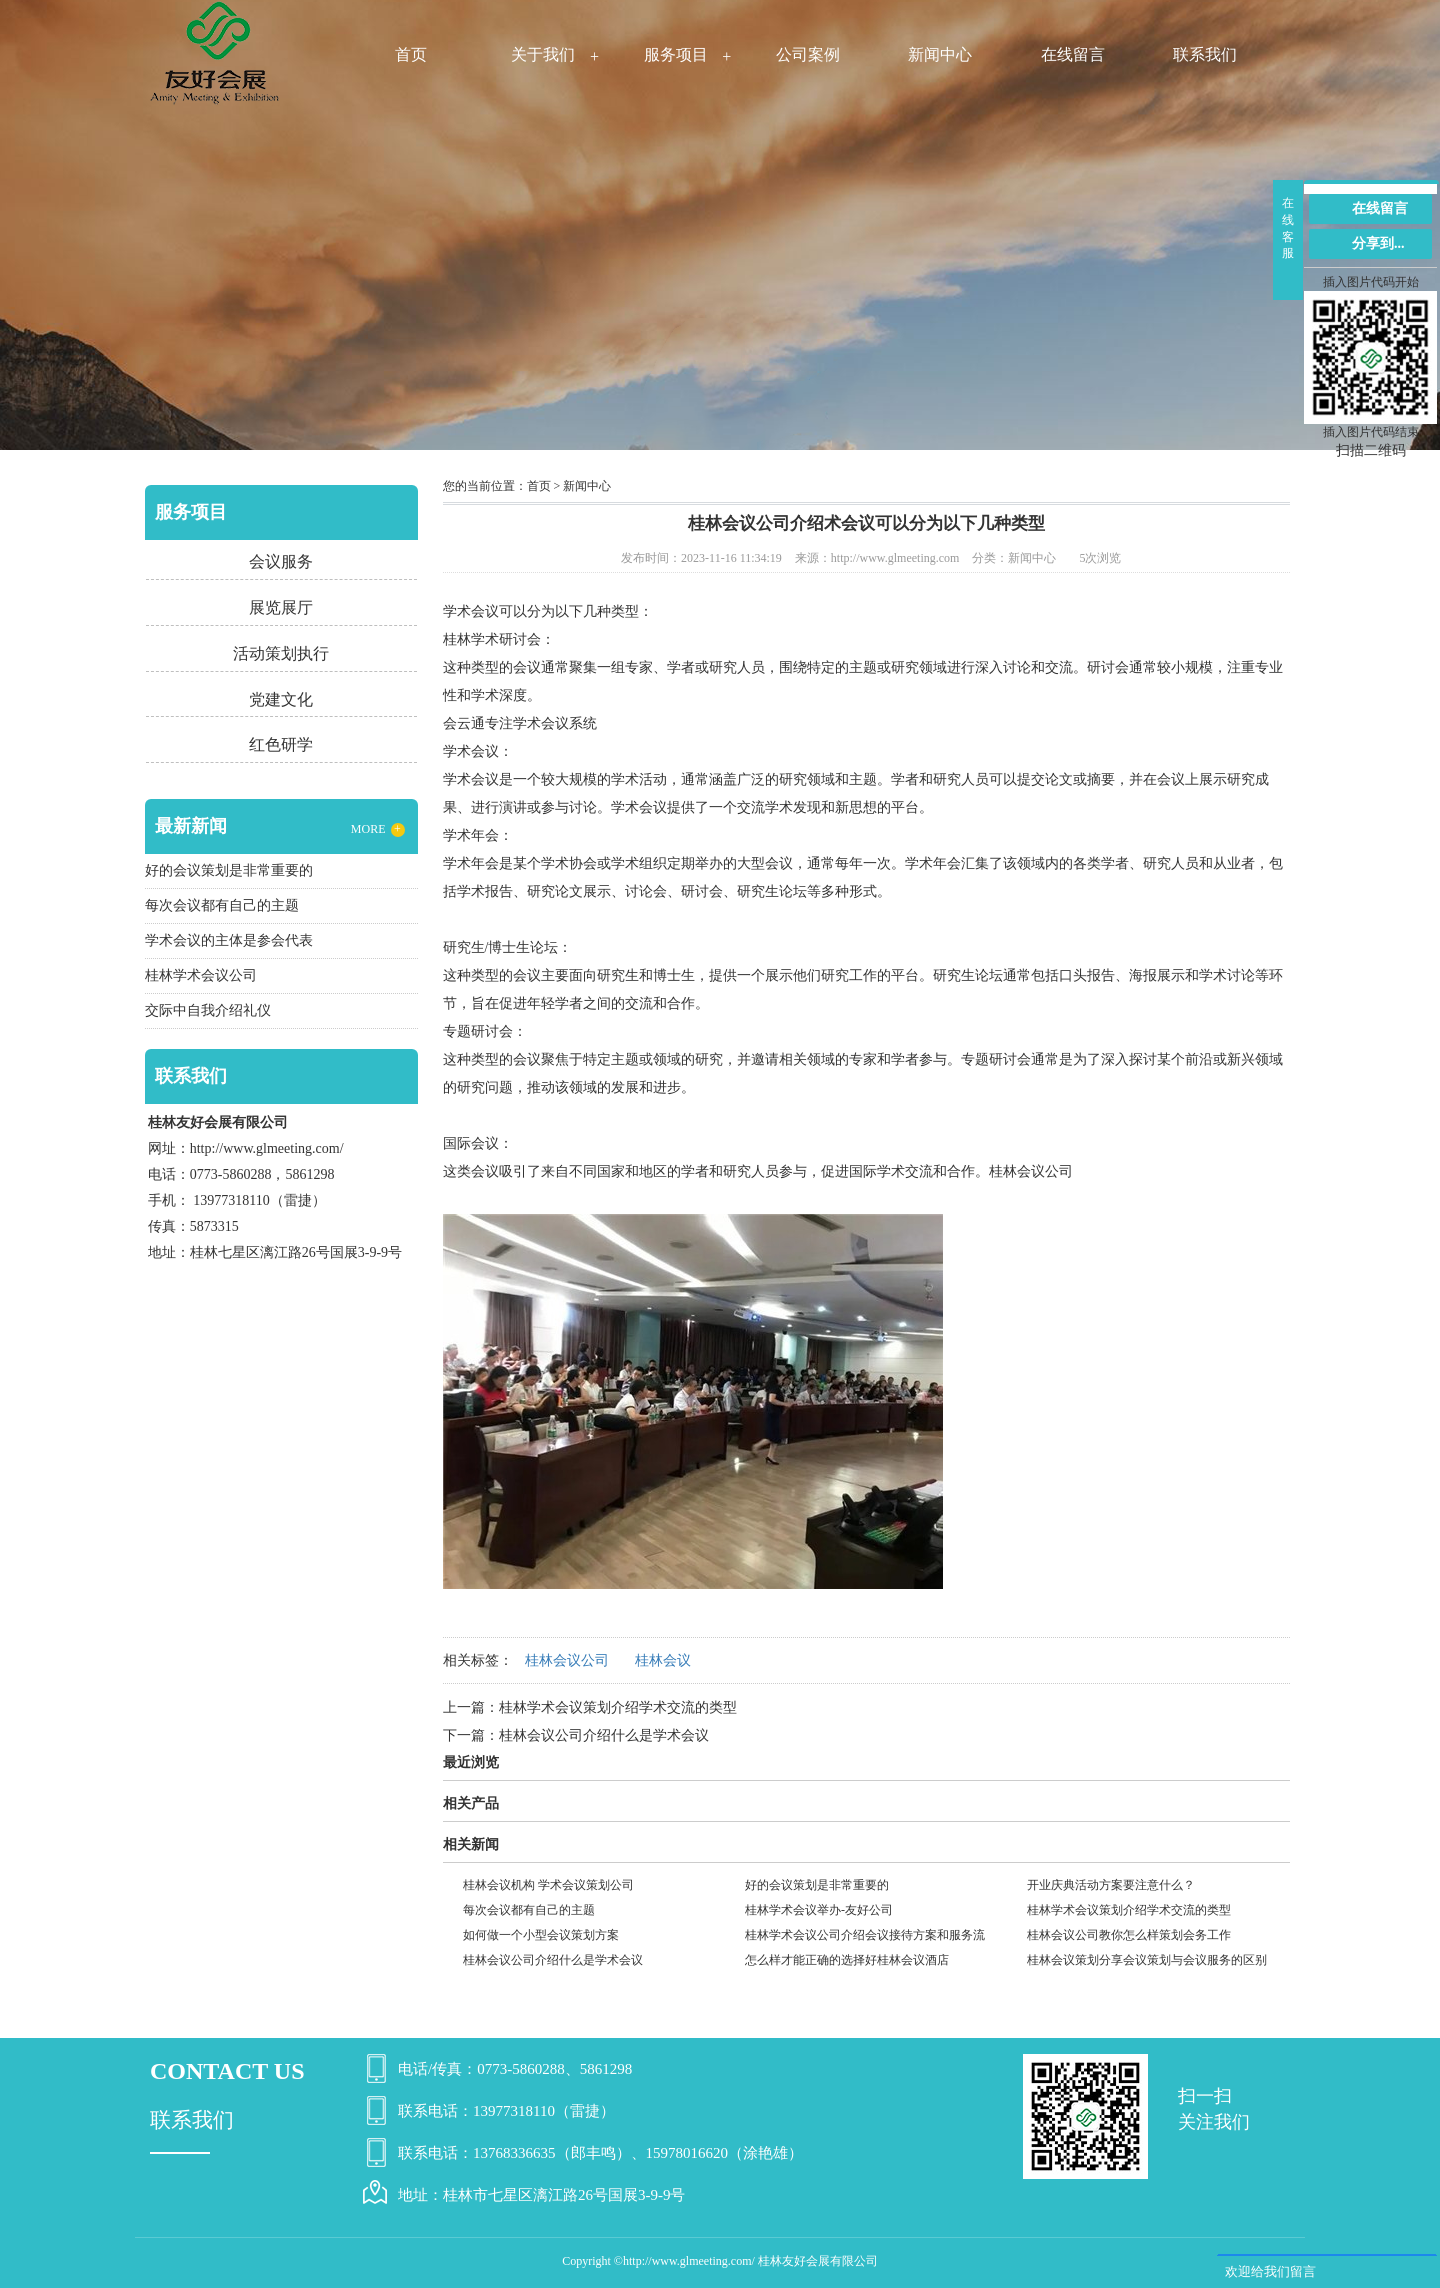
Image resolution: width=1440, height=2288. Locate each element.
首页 (411, 54)
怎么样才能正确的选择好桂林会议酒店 (847, 1960)
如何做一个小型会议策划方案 (541, 1935)
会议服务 (281, 561)
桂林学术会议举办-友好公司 (819, 1910)
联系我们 (1205, 54)
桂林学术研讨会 (492, 639)
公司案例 (808, 54)
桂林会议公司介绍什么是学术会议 (604, 1735)
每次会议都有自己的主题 (529, 1910)
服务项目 (676, 54)
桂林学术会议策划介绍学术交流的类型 (618, 1707)
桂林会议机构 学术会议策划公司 (548, 1885)
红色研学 (281, 744)
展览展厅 (281, 607)
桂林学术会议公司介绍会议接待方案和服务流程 (865, 1938)
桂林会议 (663, 1660)
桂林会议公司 (1031, 1171)
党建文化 (281, 699)
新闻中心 (940, 54)
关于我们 (543, 54)
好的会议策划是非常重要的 (817, 1885)
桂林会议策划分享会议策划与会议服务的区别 (1147, 1960)
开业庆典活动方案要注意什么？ (1111, 1885)
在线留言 (1073, 54)
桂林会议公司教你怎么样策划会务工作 (1129, 1935)
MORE (378, 829)
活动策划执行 (281, 653)
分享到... (1378, 243)
